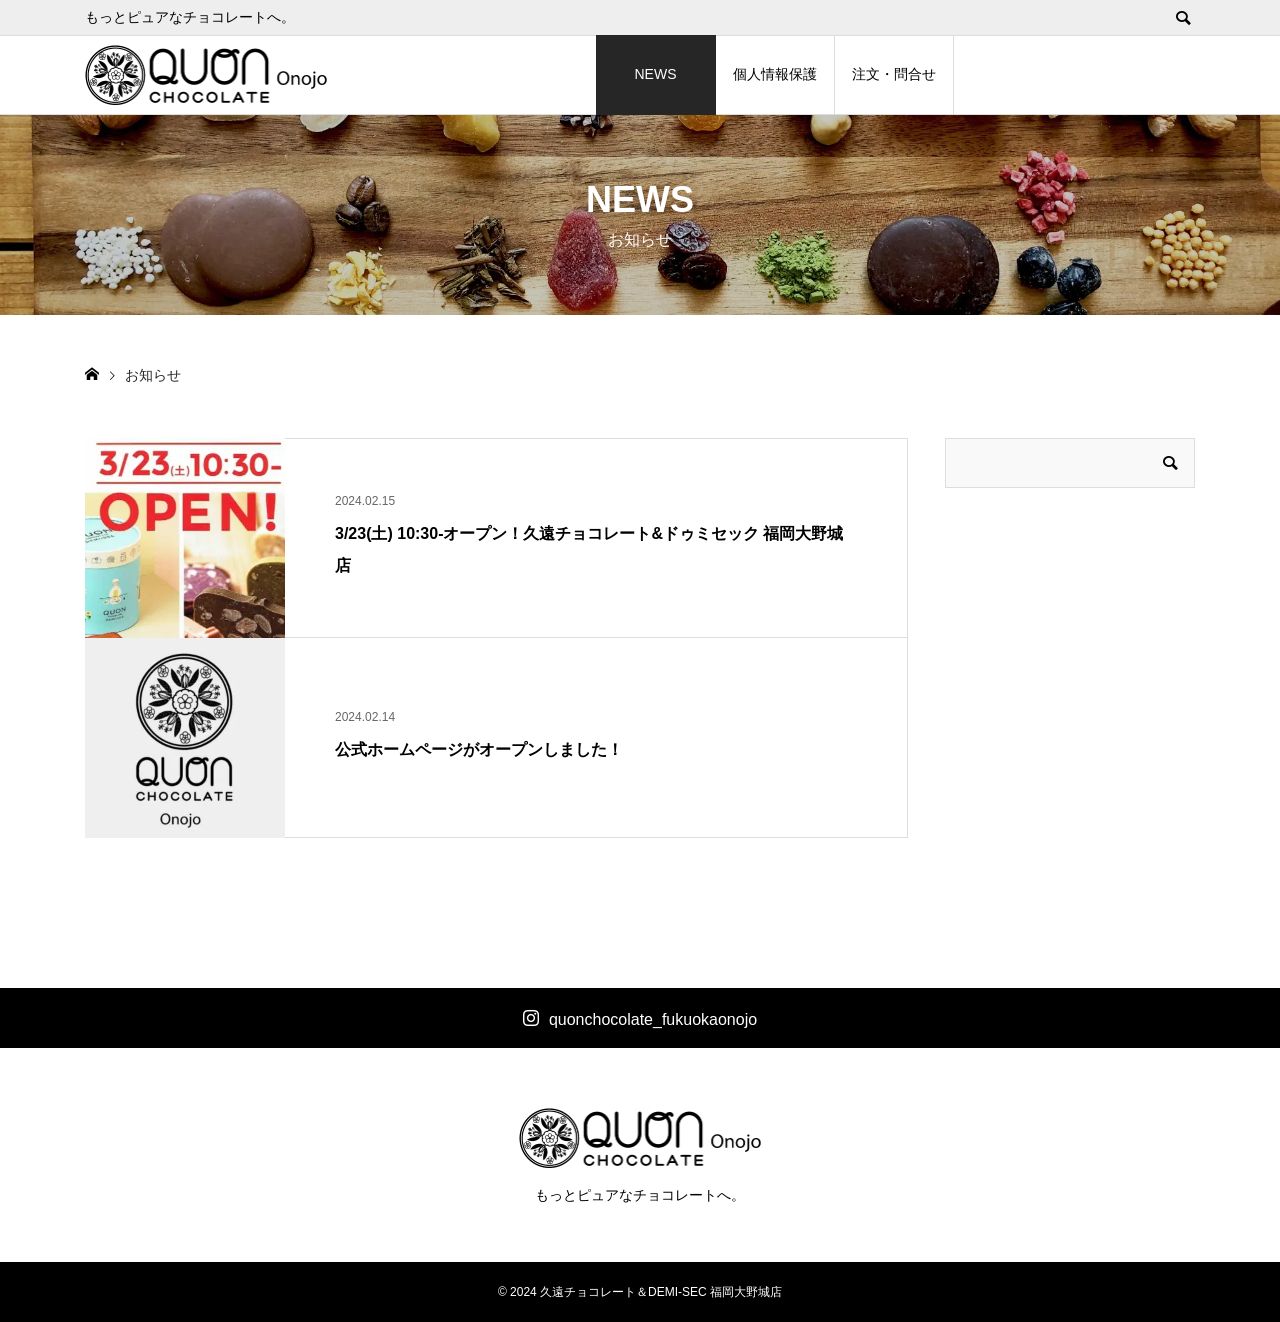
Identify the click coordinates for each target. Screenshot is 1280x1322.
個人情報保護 (775, 74)
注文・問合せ (894, 74)
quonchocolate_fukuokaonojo (653, 1019)
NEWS (656, 74)
